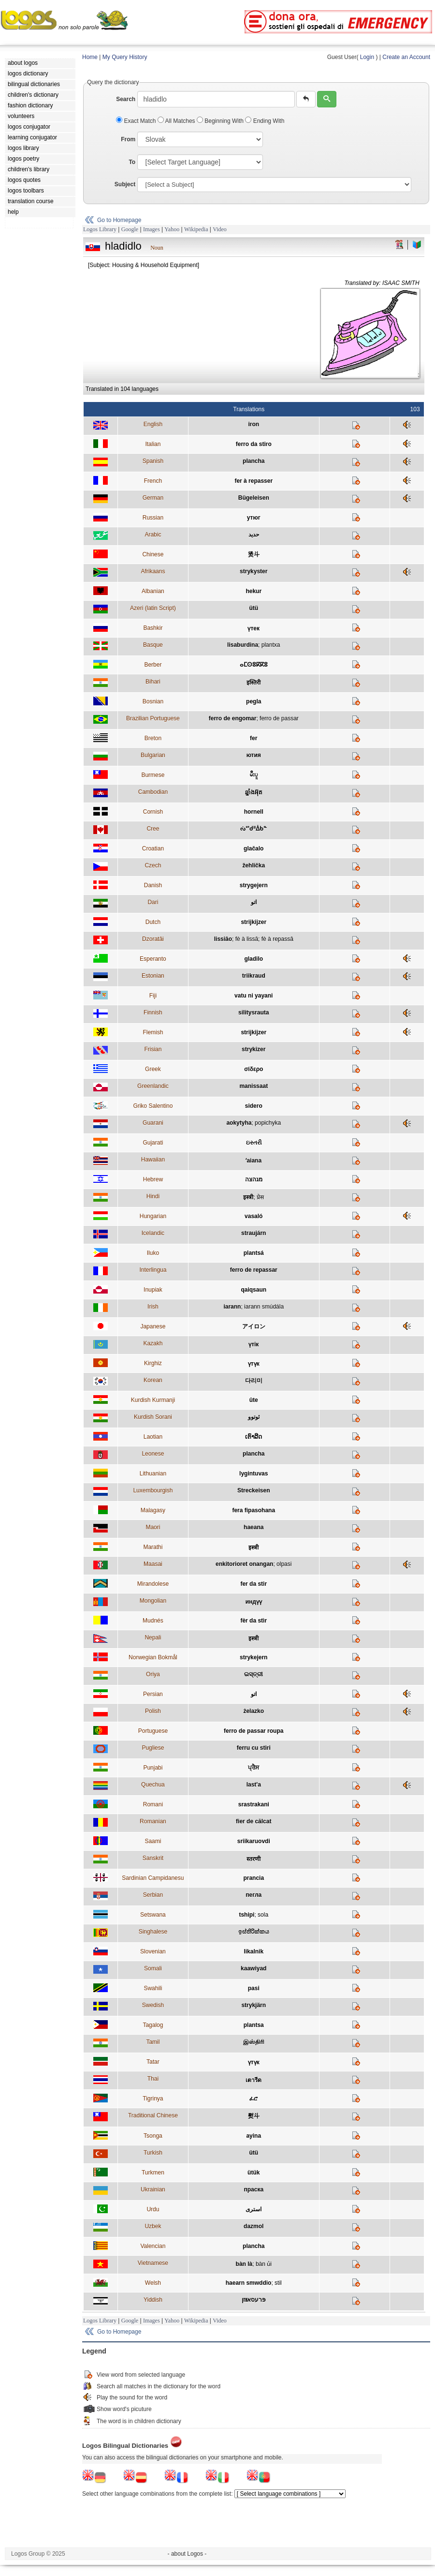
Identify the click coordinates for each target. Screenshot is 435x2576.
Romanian (153, 1821)
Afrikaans (153, 571)
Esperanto (153, 958)
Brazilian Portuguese (153, 718)
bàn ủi (264, 2264)
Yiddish (153, 2299)
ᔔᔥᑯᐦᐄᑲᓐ (253, 828)
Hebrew (153, 1179)
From (128, 139)
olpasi (283, 1564)
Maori (152, 1527)
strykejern (253, 1657)
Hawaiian (153, 1159)
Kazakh (152, 1343)
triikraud (253, 975)
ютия (253, 755)
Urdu (152, 2209)
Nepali (153, 1637)
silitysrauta (253, 1012)
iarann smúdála (264, 1306)
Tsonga (153, 2135)
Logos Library (99, 229)
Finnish (153, 1012)
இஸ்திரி (253, 2042)
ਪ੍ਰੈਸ (253, 1767)
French (153, 480)
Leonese (153, 1453)
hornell (253, 811)
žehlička (253, 865)
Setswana (153, 1914)
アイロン (253, 1326)
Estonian (153, 975)
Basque (153, 644)
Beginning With (221, 121)
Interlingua (152, 1269)
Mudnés (153, 1620)
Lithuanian (153, 1473)
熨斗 (254, 2116)
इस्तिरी (253, 682)
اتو (254, 902)
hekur (253, 591)
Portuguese (153, 1730)
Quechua (153, 1784)
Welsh (153, 2282)
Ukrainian (153, 2189)
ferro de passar (279, 718)
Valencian (152, 2246)
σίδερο (253, 1069)
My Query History (124, 57)
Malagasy (153, 1510)
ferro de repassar (253, 1269)
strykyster (253, 571)
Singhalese (153, 1931)
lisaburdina (242, 644)
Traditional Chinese (153, 2115)
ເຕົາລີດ (253, 1436)
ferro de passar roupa (253, 1730)
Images (151, 229)
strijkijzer (253, 922)
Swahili (153, 1988)
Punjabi (152, 1767)
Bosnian (153, 701)
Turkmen (153, 2172)
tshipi (246, 1914)
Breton (153, 738)
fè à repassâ (277, 939)
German (153, 497)
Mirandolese (153, 1583)
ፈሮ (253, 2098)
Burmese (152, 775)
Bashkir (152, 628)
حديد (253, 534)
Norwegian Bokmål (153, 1657)
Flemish (153, 1032)
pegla (253, 701)
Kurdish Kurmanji (153, 1400)
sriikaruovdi (253, 1841)
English (153, 424)
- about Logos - (187, 2553)
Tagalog (153, 2025)
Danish (153, 885)
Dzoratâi (153, 939)
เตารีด (253, 2080)
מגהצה (253, 1179)
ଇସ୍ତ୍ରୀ (253, 1674)
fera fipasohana (253, 1510)
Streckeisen (253, 1490)
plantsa (254, 2025)
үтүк (254, 1363)
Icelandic (153, 1233)
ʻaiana (253, 1160)
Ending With (264, 121)
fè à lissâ (246, 939)
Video (220, 229)
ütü (253, 608)
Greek (153, 1069)
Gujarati (153, 1142)
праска (253, 2189)
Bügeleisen (253, 497)
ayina (253, 2135)
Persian (153, 1694)
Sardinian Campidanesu (153, 1878)
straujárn (253, 1233)
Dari (152, 902)
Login (367, 57)
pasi (254, 1988)
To (132, 162)
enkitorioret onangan (244, 1564)
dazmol (253, 2226)
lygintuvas (253, 1473)
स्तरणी (253, 1859)
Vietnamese (153, 2263)
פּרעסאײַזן (254, 2299)
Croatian (153, 848)
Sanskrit (153, 1858)
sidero (253, 1105)
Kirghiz (153, 1363)
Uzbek (153, 2226)
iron (253, 424)
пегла (253, 1894)
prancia (253, 1878)
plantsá (254, 1253)
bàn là (244, 2264)
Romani (153, 1804)
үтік (253, 1344)
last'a (253, 1784)
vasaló (253, 1216)
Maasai (153, 1564)
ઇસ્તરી (253, 1142)
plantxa (270, 644)
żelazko (253, 1711)
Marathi (152, 1547)
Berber (152, 664)
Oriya (153, 1674)
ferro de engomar (233, 718)
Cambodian (153, 792)
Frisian (152, 1049)
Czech (153, 865)
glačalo (253, 848)
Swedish (153, 2005)
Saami (153, 1841)
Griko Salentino (153, 1105)
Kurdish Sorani (153, 1417)
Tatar (153, 2061)
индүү (254, 1601)
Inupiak (153, 1289)
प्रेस (260, 1197)
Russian (153, 517)
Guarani (153, 1122)
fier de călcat (253, 1821)
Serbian (153, 1894)
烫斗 (254, 554)
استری (253, 2209)
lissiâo (223, 939)
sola (263, 1914)
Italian (152, 444)
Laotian (153, 1436)
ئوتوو (254, 1417)
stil (278, 2282)
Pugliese (153, 1747)
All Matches (177, 121)
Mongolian (153, 1600)
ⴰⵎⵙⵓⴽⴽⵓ (254, 664)
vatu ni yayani (253, 995)
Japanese (152, 1326)
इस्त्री (248, 1197)
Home (90, 57)
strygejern (254, 885)
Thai (153, 2078)
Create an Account (406, 57)
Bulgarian (153, 755)
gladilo (253, 958)
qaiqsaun (253, 1289)
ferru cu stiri (254, 1747)
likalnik (253, 1951)
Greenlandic (153, 1086)
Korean (153, 1380)
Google (129, 229)
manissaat (253, 1086)
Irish (153, 1306)
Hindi (153, 1196)
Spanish (153, 461)
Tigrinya (153, 2098)
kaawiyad (253, 1968)
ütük (253, 2172)
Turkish (153, 2152)
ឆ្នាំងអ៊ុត (253, 792)
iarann (232, 1306)
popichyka (268, 1122)
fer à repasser (253, 480)
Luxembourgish (153, 1490)
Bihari (152, 681)
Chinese (152, 554)
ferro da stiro (254, 444)
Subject (125, 184)
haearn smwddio (249, 2282)
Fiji (153, 995)
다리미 (253, 1380)
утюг (254, 517)
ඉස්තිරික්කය (253, 1931)
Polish (153, 1711)
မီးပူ (254, 774)
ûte (253, 1400)
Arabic (153, 534)
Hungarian (153, 1216)
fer (253, 738)
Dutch (152, 922)
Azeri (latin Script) (153, 608)
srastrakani (253, 1804)
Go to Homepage (119, 220)
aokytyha (238, 1122)
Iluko (153, 1253)
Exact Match (137, 121)
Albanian (153, 591)
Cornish (153, 811)
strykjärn (253, 2005)
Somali (153, 1968)
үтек (253, 628)
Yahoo (171, 229)
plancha (253, 461)
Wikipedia (196, 229)
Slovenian (153, 1951)
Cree (152, 828)
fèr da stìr (253, 1620)
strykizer (253, 1049)
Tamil (153, 2042)
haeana (253, 1527)
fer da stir (253, 1583)
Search (125, 99)
